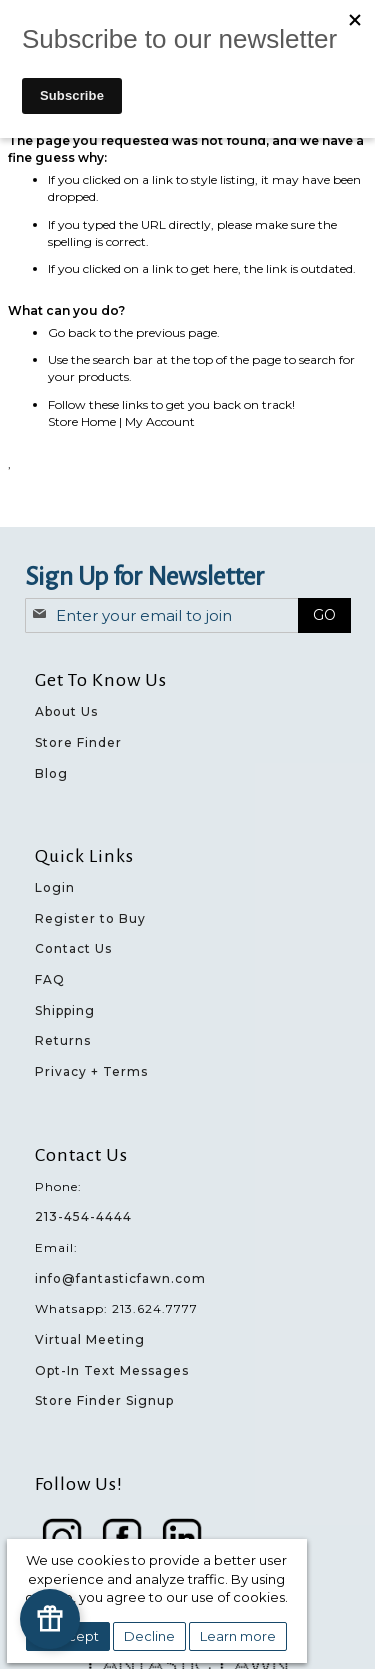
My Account (160, 421)
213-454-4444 (83, 1216)
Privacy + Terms (91, 1071)
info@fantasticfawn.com (120, 1278)
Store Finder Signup (104, 1400)
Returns (63, 1040)
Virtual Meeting (90, 1339)
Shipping (65, 1010)
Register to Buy (90, 918)
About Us (66, 711)
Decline (149, 1636)
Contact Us (73, 948)
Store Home (82, 421)
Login (55, 887)
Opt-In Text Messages (112, 1370)
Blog (51, 773)
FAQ (50, 979)
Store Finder (78, 742)
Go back (72, 332)
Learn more (238, 1636)
